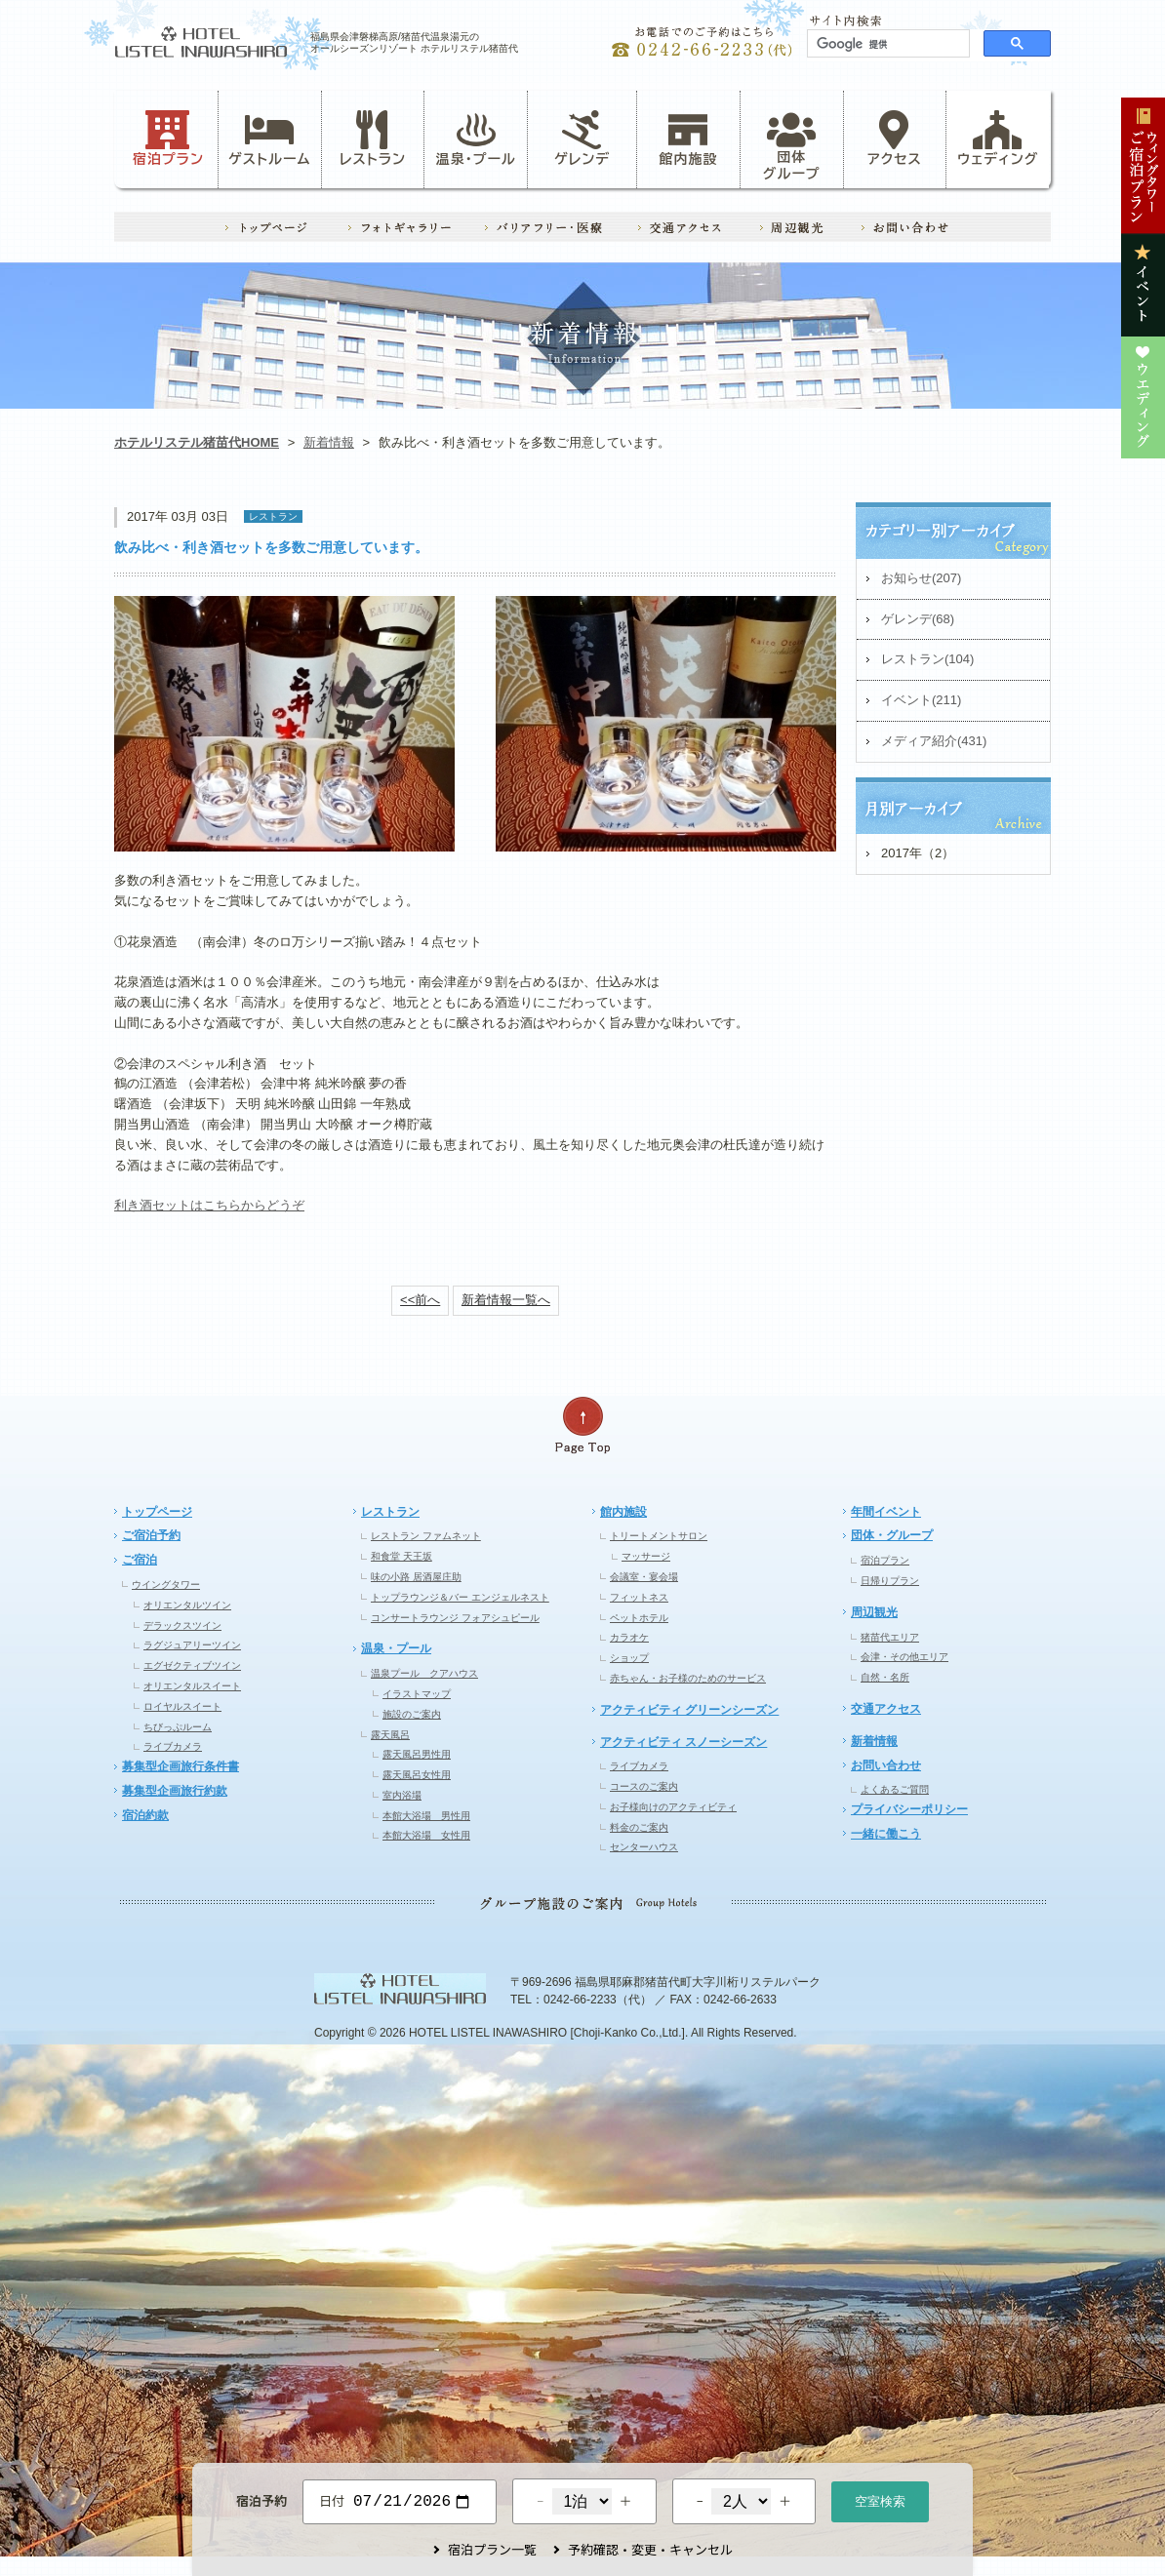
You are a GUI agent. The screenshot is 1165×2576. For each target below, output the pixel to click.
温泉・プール (476, 138)
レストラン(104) (927, 659)
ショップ (629, 1657)
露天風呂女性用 (416, 1774)
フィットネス (639, 1597)
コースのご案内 (644, 1786)
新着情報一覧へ (506, 1299)
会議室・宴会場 (644, 1576)
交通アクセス (886, 1709)
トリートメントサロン (658, 1535)
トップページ (157, 1512)
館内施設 (688, 138)
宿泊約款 (145, 1815)
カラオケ (629, 1637)
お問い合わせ (886, 1765)
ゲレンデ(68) (917, 619)
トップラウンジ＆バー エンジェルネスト (460, 1597)
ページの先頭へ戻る (582, 1425)
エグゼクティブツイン (192, 1665)
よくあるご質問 (895, 1789)
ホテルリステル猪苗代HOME (196, 442)
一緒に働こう (886, 1834)
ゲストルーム (269, 138)
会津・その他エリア (904, 1656)
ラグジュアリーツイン (192, 1645)
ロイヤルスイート (182, 1706)
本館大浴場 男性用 (426, 1815)
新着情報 (328, 442)
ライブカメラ (172, 1746)
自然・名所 (885, 1677)
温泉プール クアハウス (424, 1673)
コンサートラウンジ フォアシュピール (455, 1617)
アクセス (894, 138)
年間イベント (886, 1512)
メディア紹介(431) (933, 740)
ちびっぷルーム (177, 1727)
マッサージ (646, 1556)
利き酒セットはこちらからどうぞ (209, 1205)
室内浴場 (402, 1795)
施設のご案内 (411, 1714)
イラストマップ (416, 1693)
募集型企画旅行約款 (174, 1791)
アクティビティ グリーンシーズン (689, 1710)
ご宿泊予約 (151, 1535)
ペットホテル (639, 1617)
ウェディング (997, 138)
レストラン (373, 138)
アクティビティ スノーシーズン (683, 1742)
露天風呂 (390, 1734)
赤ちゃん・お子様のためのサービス (688, 1678)
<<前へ (420, 1299)
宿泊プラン (168, 138)
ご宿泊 (139, 1559)
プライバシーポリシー (909, 1809)
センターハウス (644, 1847)
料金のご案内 (639, 1827)
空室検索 (880, 2499)
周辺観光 (874, 1612)
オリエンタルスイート (192, 1686)
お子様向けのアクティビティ (673, 1807)
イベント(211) (921, 700)
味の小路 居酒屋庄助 (416, 1576)
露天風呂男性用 (416, 1754)
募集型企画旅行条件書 (180, 1766)
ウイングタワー (166, 1584)
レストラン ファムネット (426, 1535)
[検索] (886, 44)
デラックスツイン (182, 1625)
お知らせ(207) (921, 578)
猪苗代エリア (890, 1637)
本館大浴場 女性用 (426, 1835)
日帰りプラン (890, 1580)
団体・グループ (892, 1535)
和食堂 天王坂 (401, 1556)
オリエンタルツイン (187, 1605)
